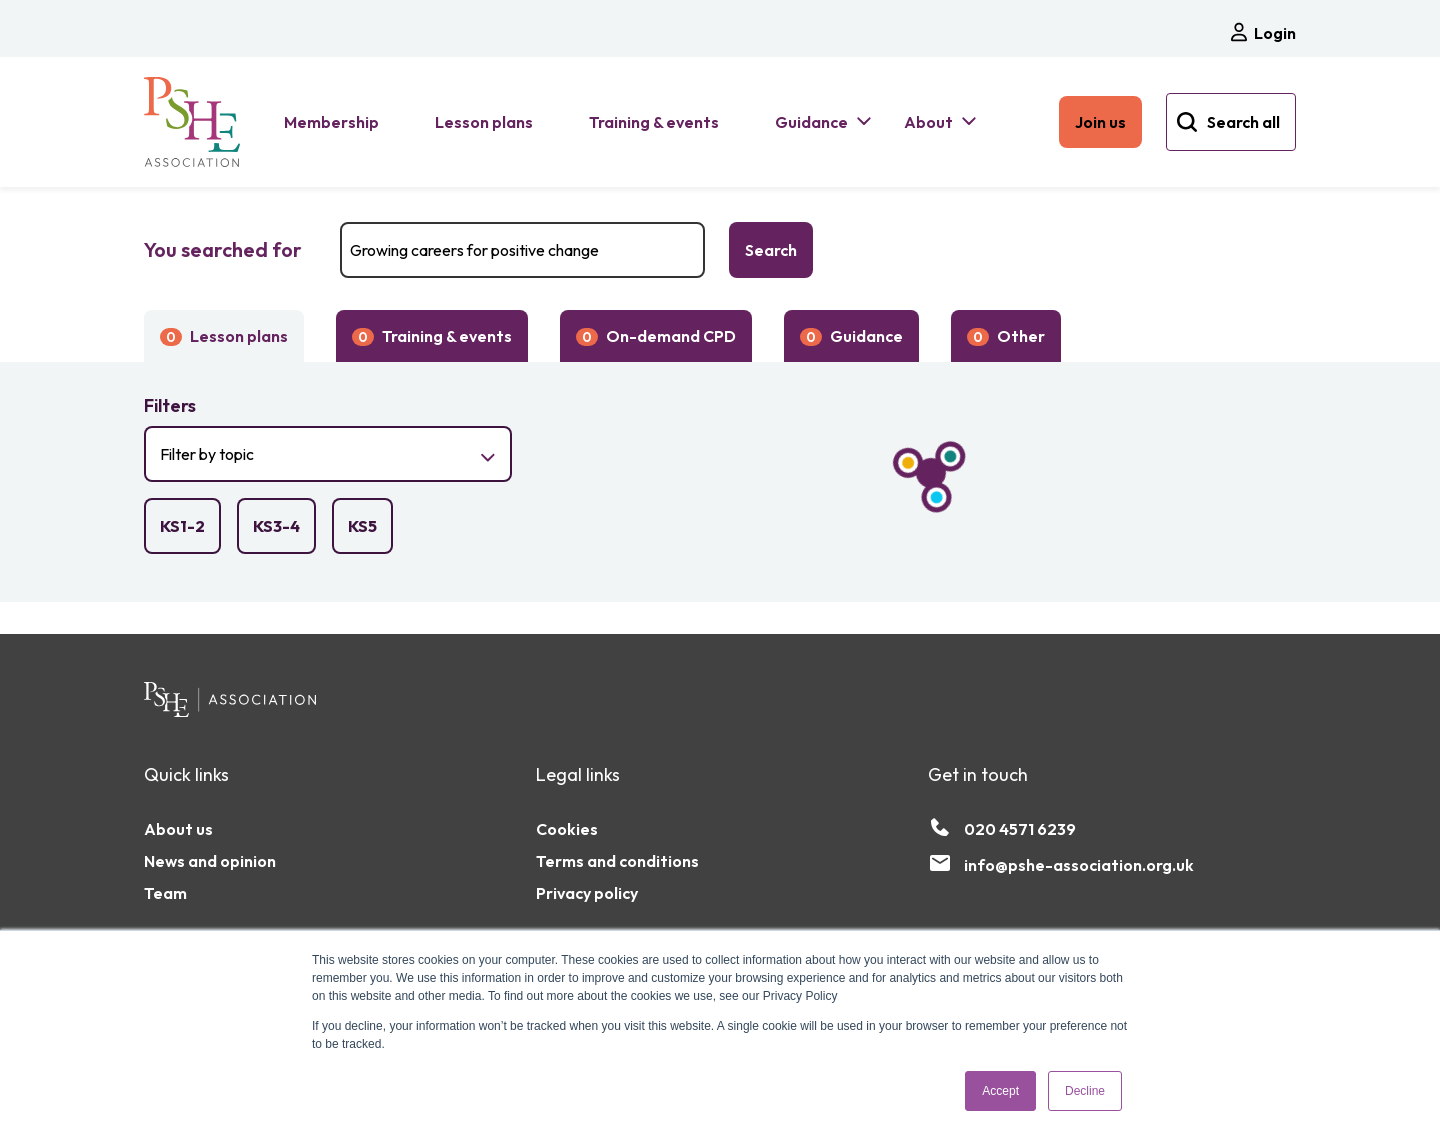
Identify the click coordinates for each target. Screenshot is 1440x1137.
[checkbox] (182, 526)
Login (1261, 32)
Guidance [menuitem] (811, 122)
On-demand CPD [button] (656, 336)
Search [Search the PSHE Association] (771, 250)
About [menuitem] (928, 122)
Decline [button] (1085, 1091)
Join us (1100, 122)
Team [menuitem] (165, 893)
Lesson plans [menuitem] (484, 122)
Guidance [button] (851, 336)
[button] (328, 406)
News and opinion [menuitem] (210, 861)
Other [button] (1006, 336)
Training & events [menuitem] (654, 122)
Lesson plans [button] (224, 336)
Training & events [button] (432, 336)
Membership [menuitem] (331, 122)
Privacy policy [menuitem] (587, 893)
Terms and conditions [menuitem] (617, 861)
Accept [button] (1000, 1091)
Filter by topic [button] (289, 463)
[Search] (522, 250)
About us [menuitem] (178, 829)
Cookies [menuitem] (567, 829)
